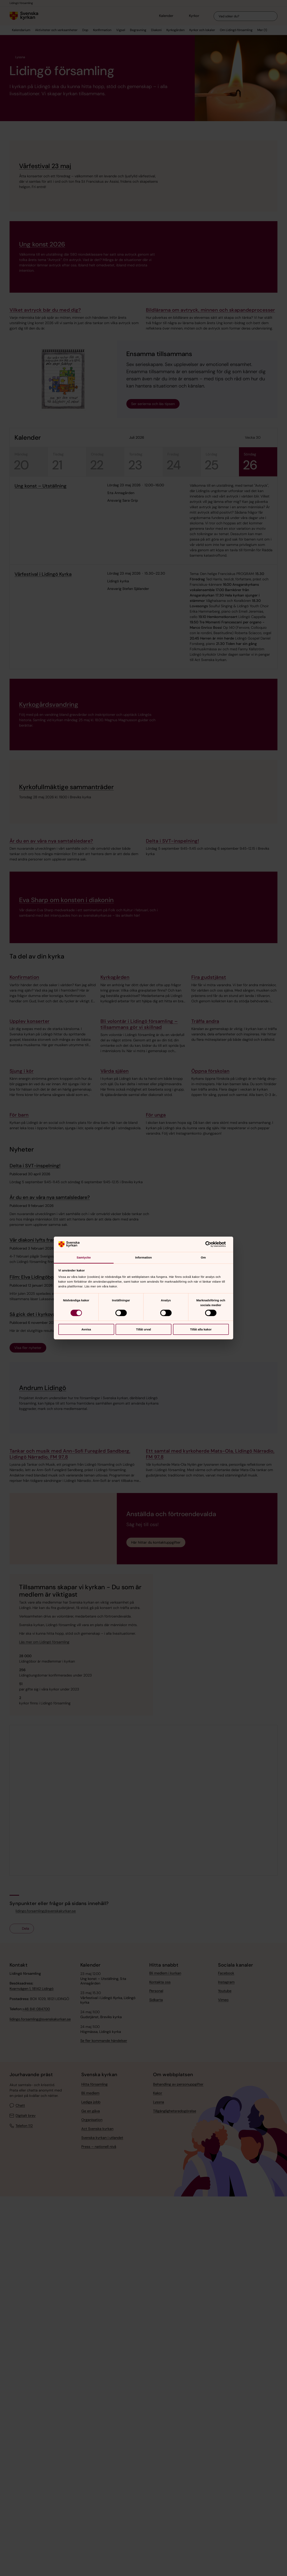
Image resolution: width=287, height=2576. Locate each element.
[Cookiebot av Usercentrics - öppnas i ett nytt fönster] (211, 1244)
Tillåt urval (143, 1329)
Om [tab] (203, 1257)
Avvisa (86, 1329)
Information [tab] (143, 1257)
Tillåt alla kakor (200, 1329)
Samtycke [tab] (84, 1257)
